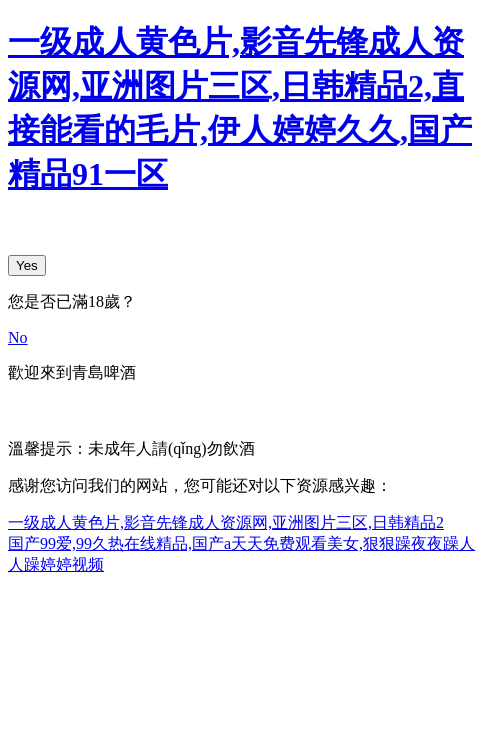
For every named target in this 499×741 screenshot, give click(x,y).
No (18, 337)
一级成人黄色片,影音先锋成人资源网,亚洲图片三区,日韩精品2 (226, 522)
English (75, 409)
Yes (27, 265)
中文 (24, 409)
